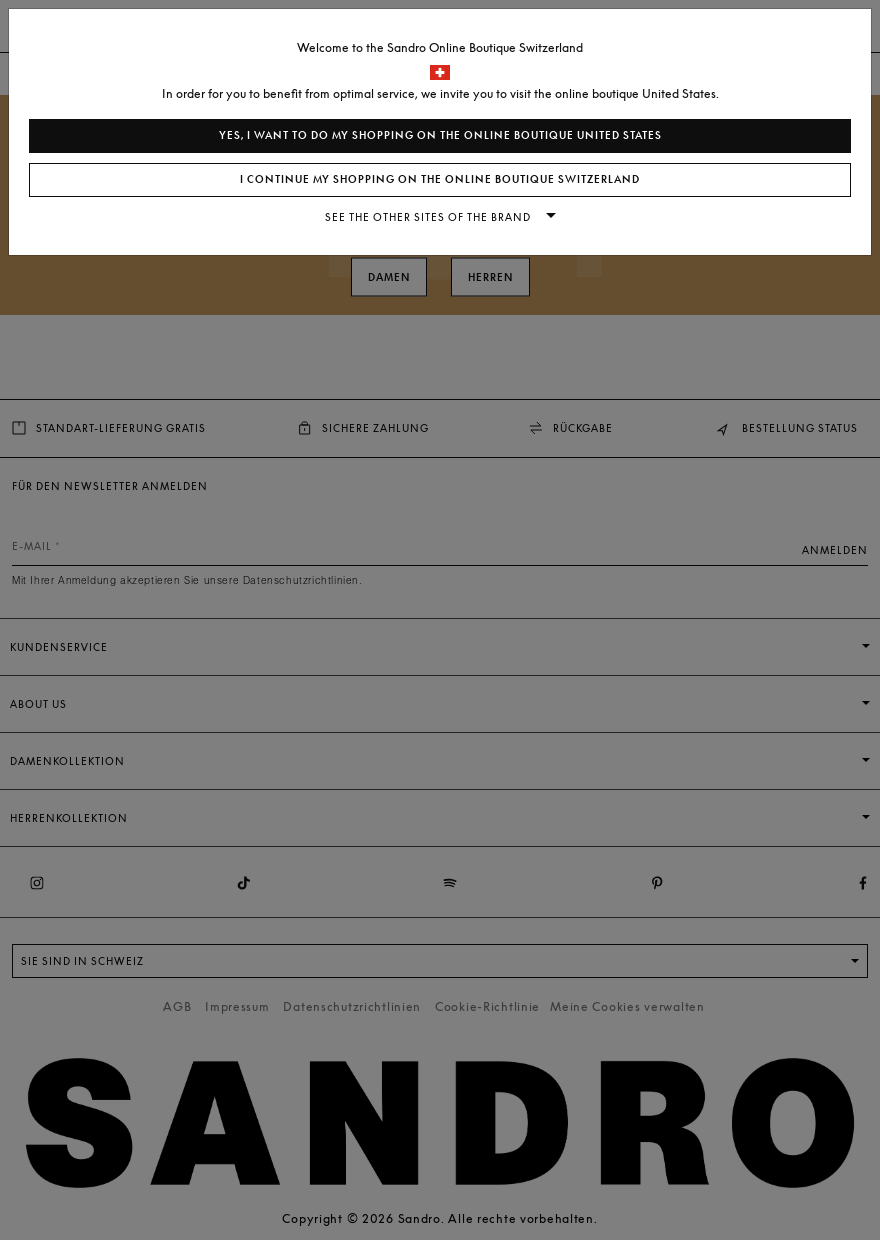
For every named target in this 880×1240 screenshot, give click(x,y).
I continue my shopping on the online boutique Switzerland (440, 179)
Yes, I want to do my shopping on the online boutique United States (440, 135)
